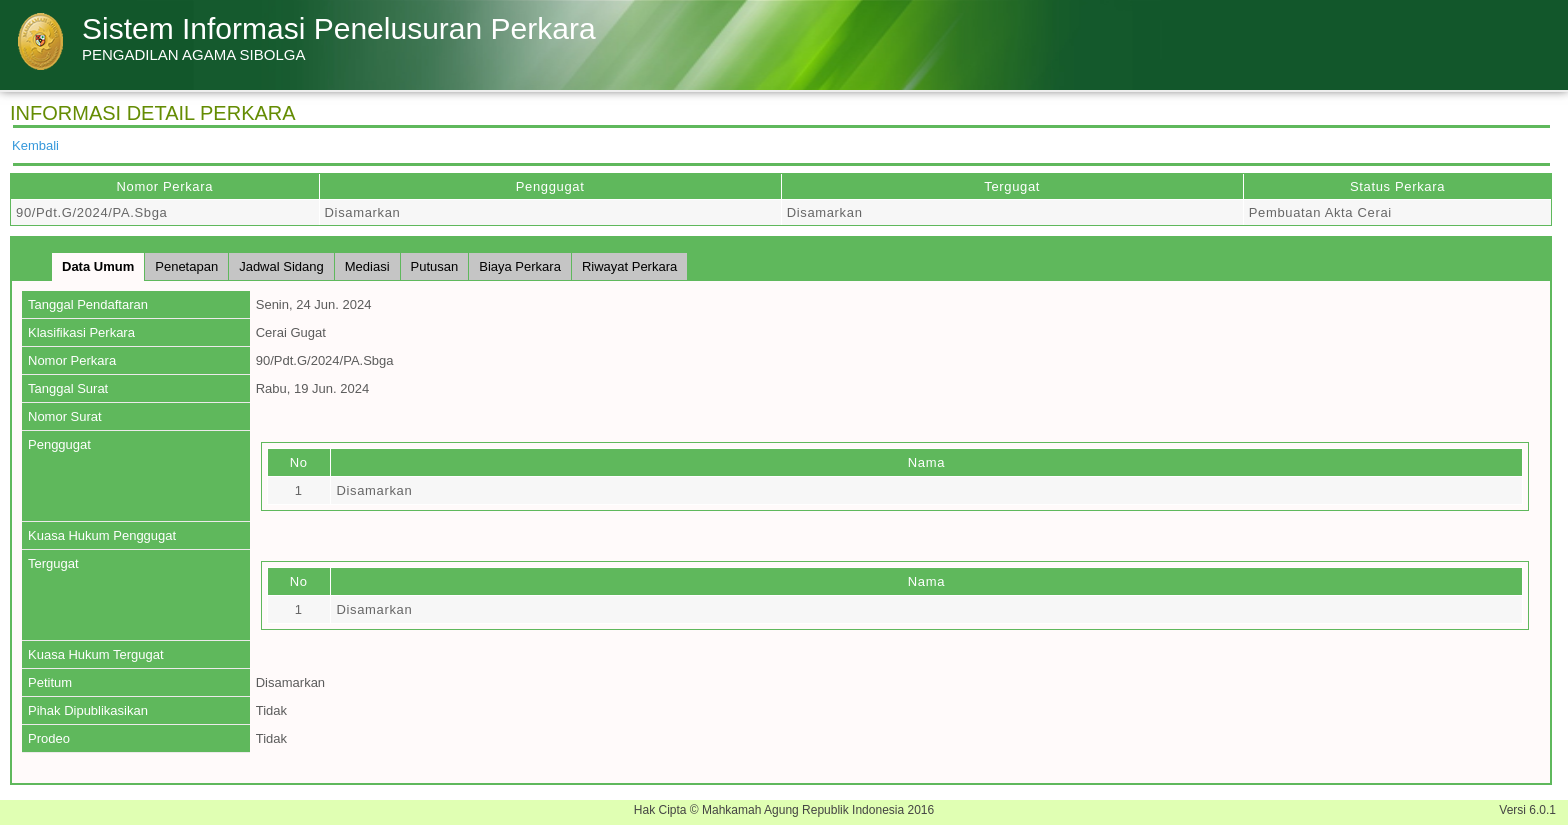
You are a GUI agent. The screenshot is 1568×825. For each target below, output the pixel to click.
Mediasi (367, 266)
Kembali (35, 145)
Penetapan (186, 266)
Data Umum (98, 266)
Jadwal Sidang (281, 266)
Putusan (435, 266)
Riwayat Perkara (629, 266)
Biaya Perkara (520, 266)
